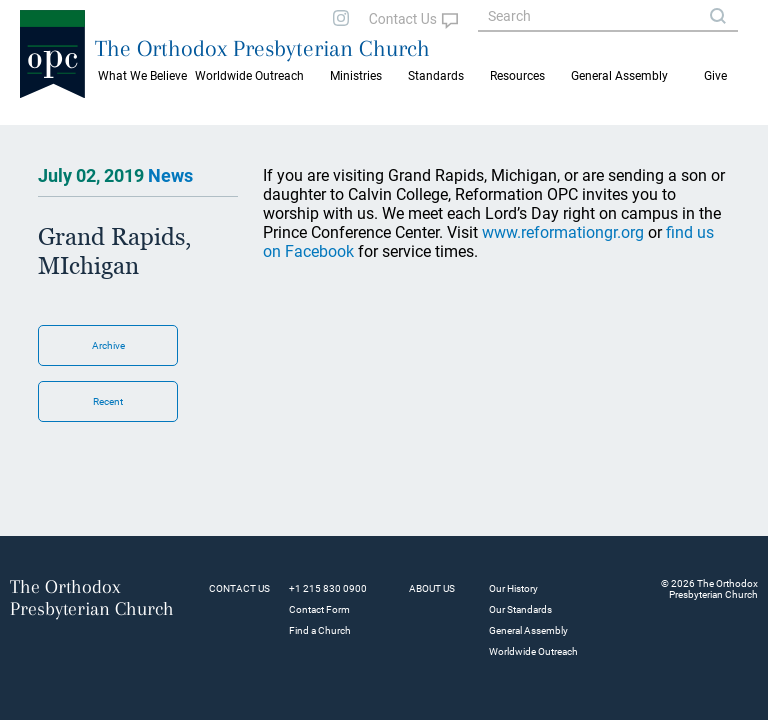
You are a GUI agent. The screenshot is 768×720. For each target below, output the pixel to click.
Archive (108, 345)
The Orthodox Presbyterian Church (262, 48)
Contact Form (319, 609)
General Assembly (619, 76)
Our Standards (520, 609)
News (170, 175)
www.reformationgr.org (563, 232)
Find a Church (320, 630)
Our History (513, 588)
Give (715, 76)
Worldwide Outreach (533, 651)
